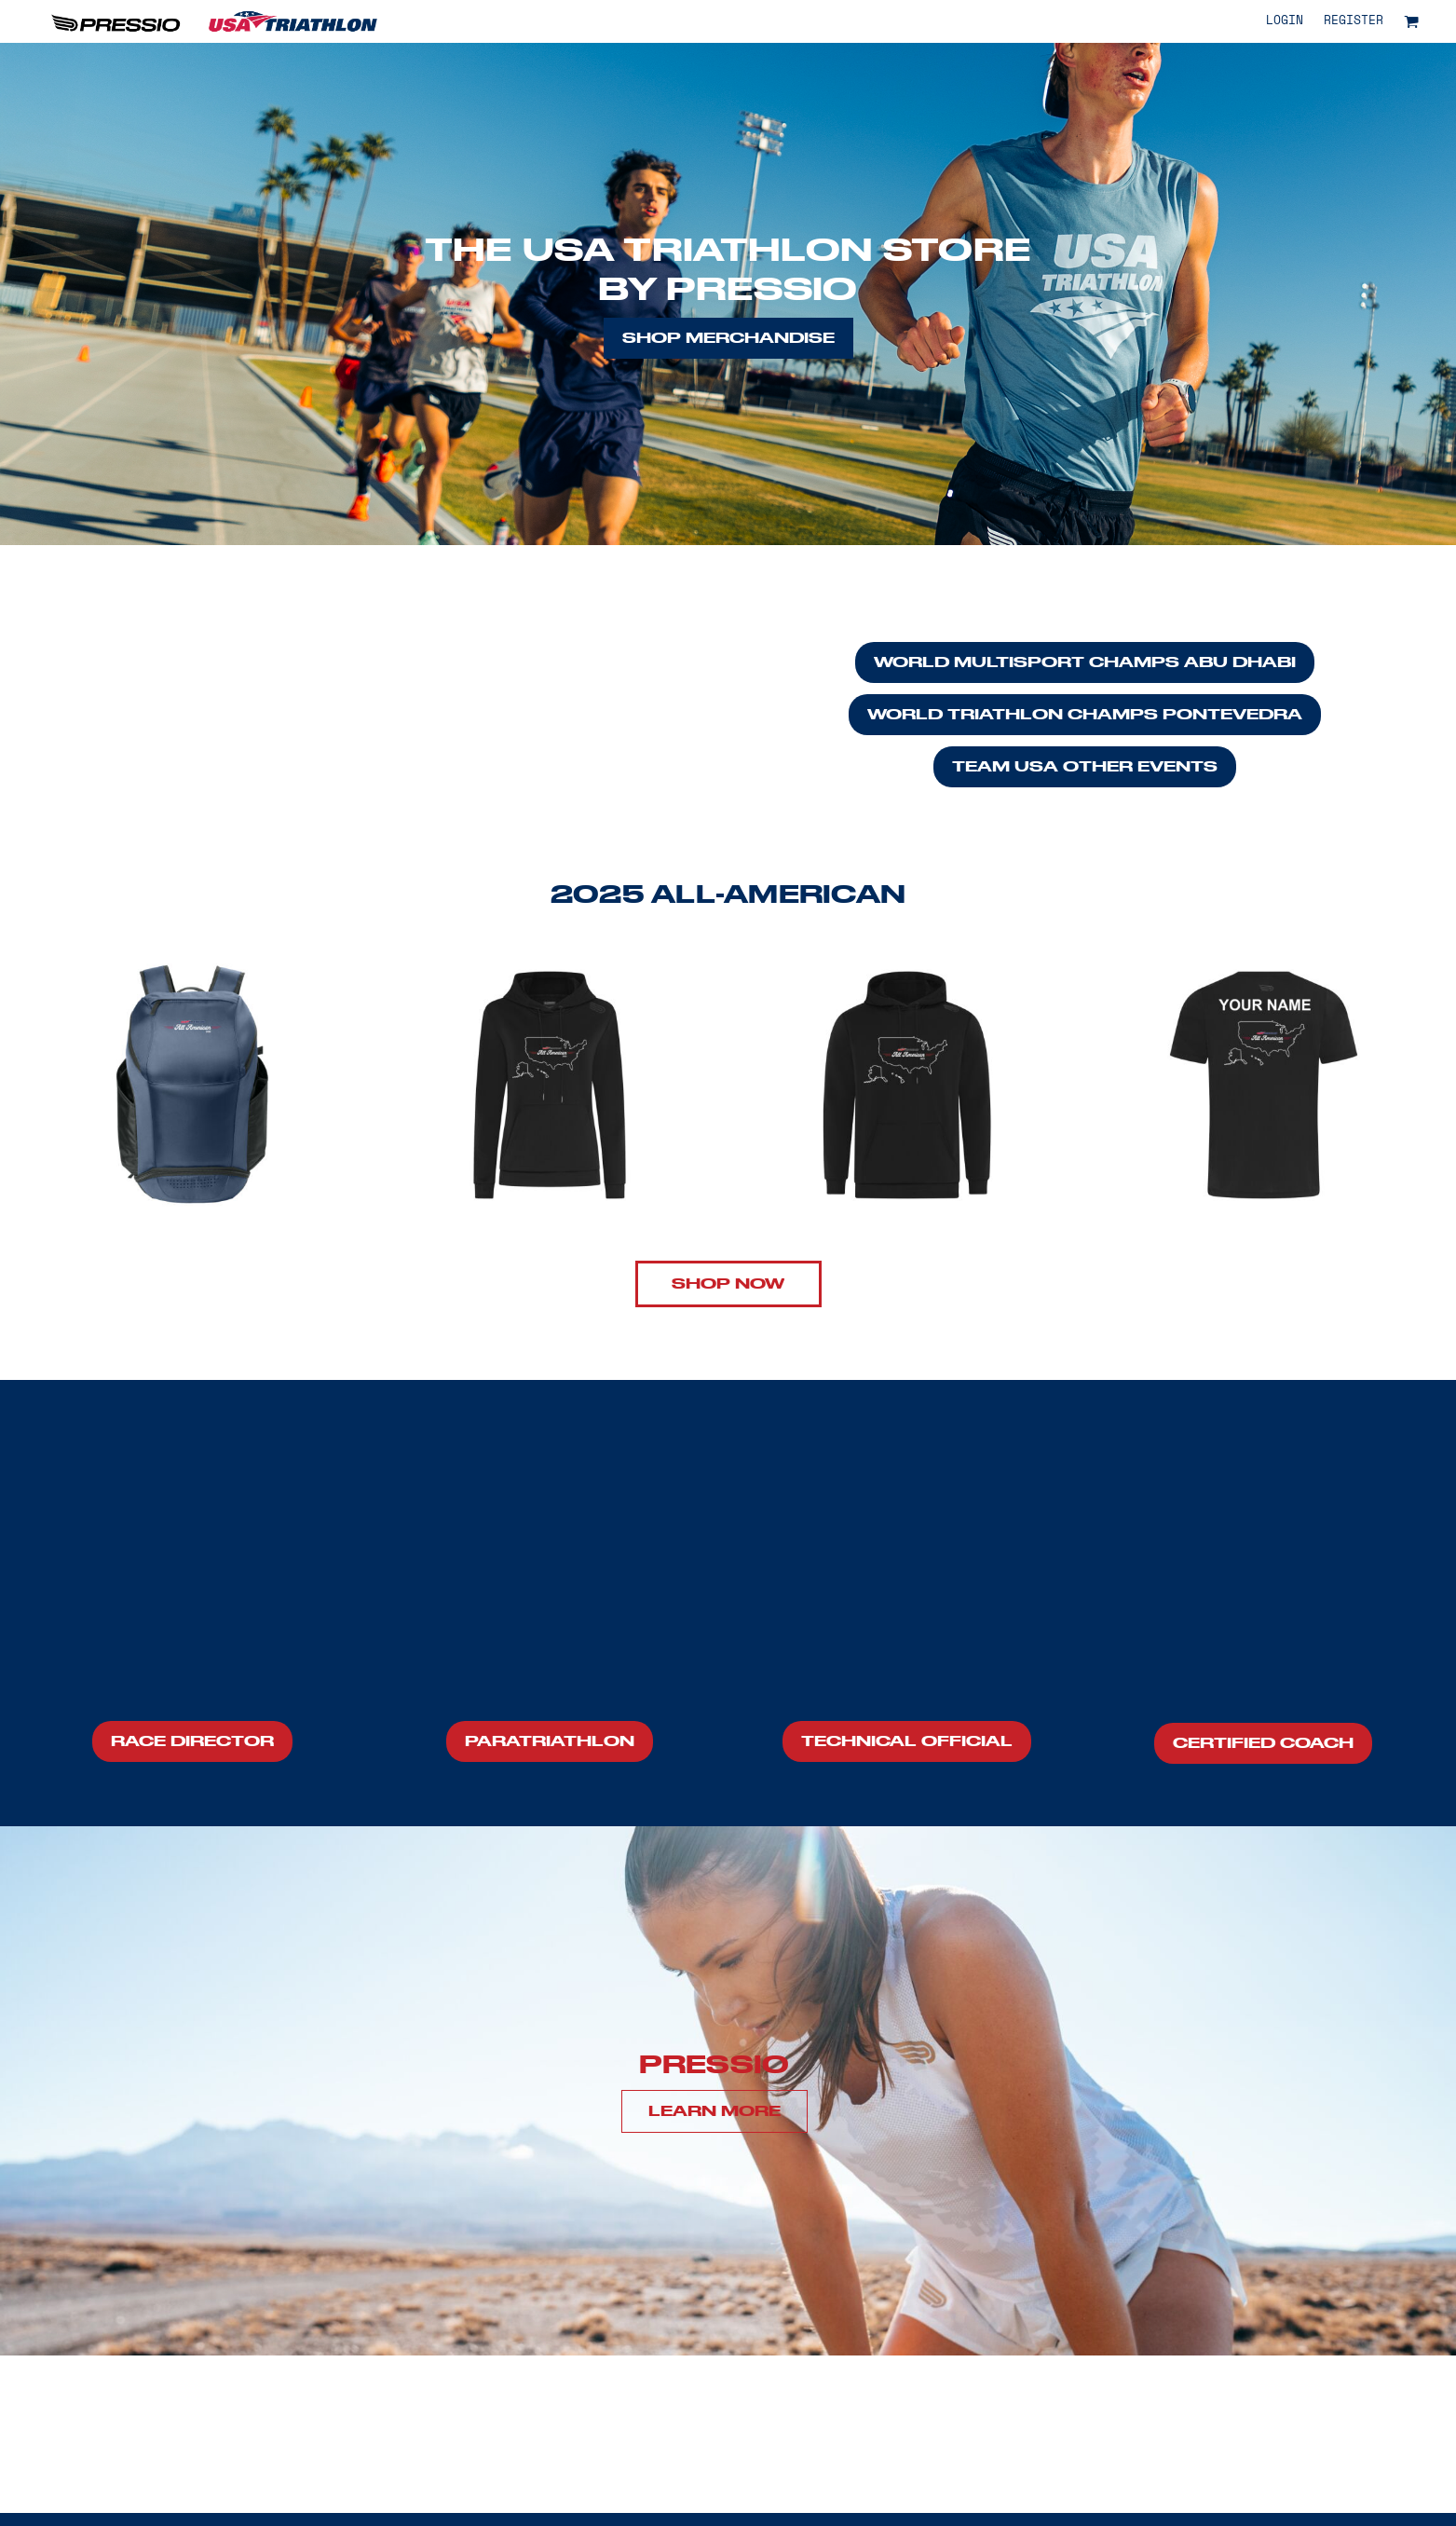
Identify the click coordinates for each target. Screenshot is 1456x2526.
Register (1353, 21)
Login (1284, 21)
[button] (1411, 21)
